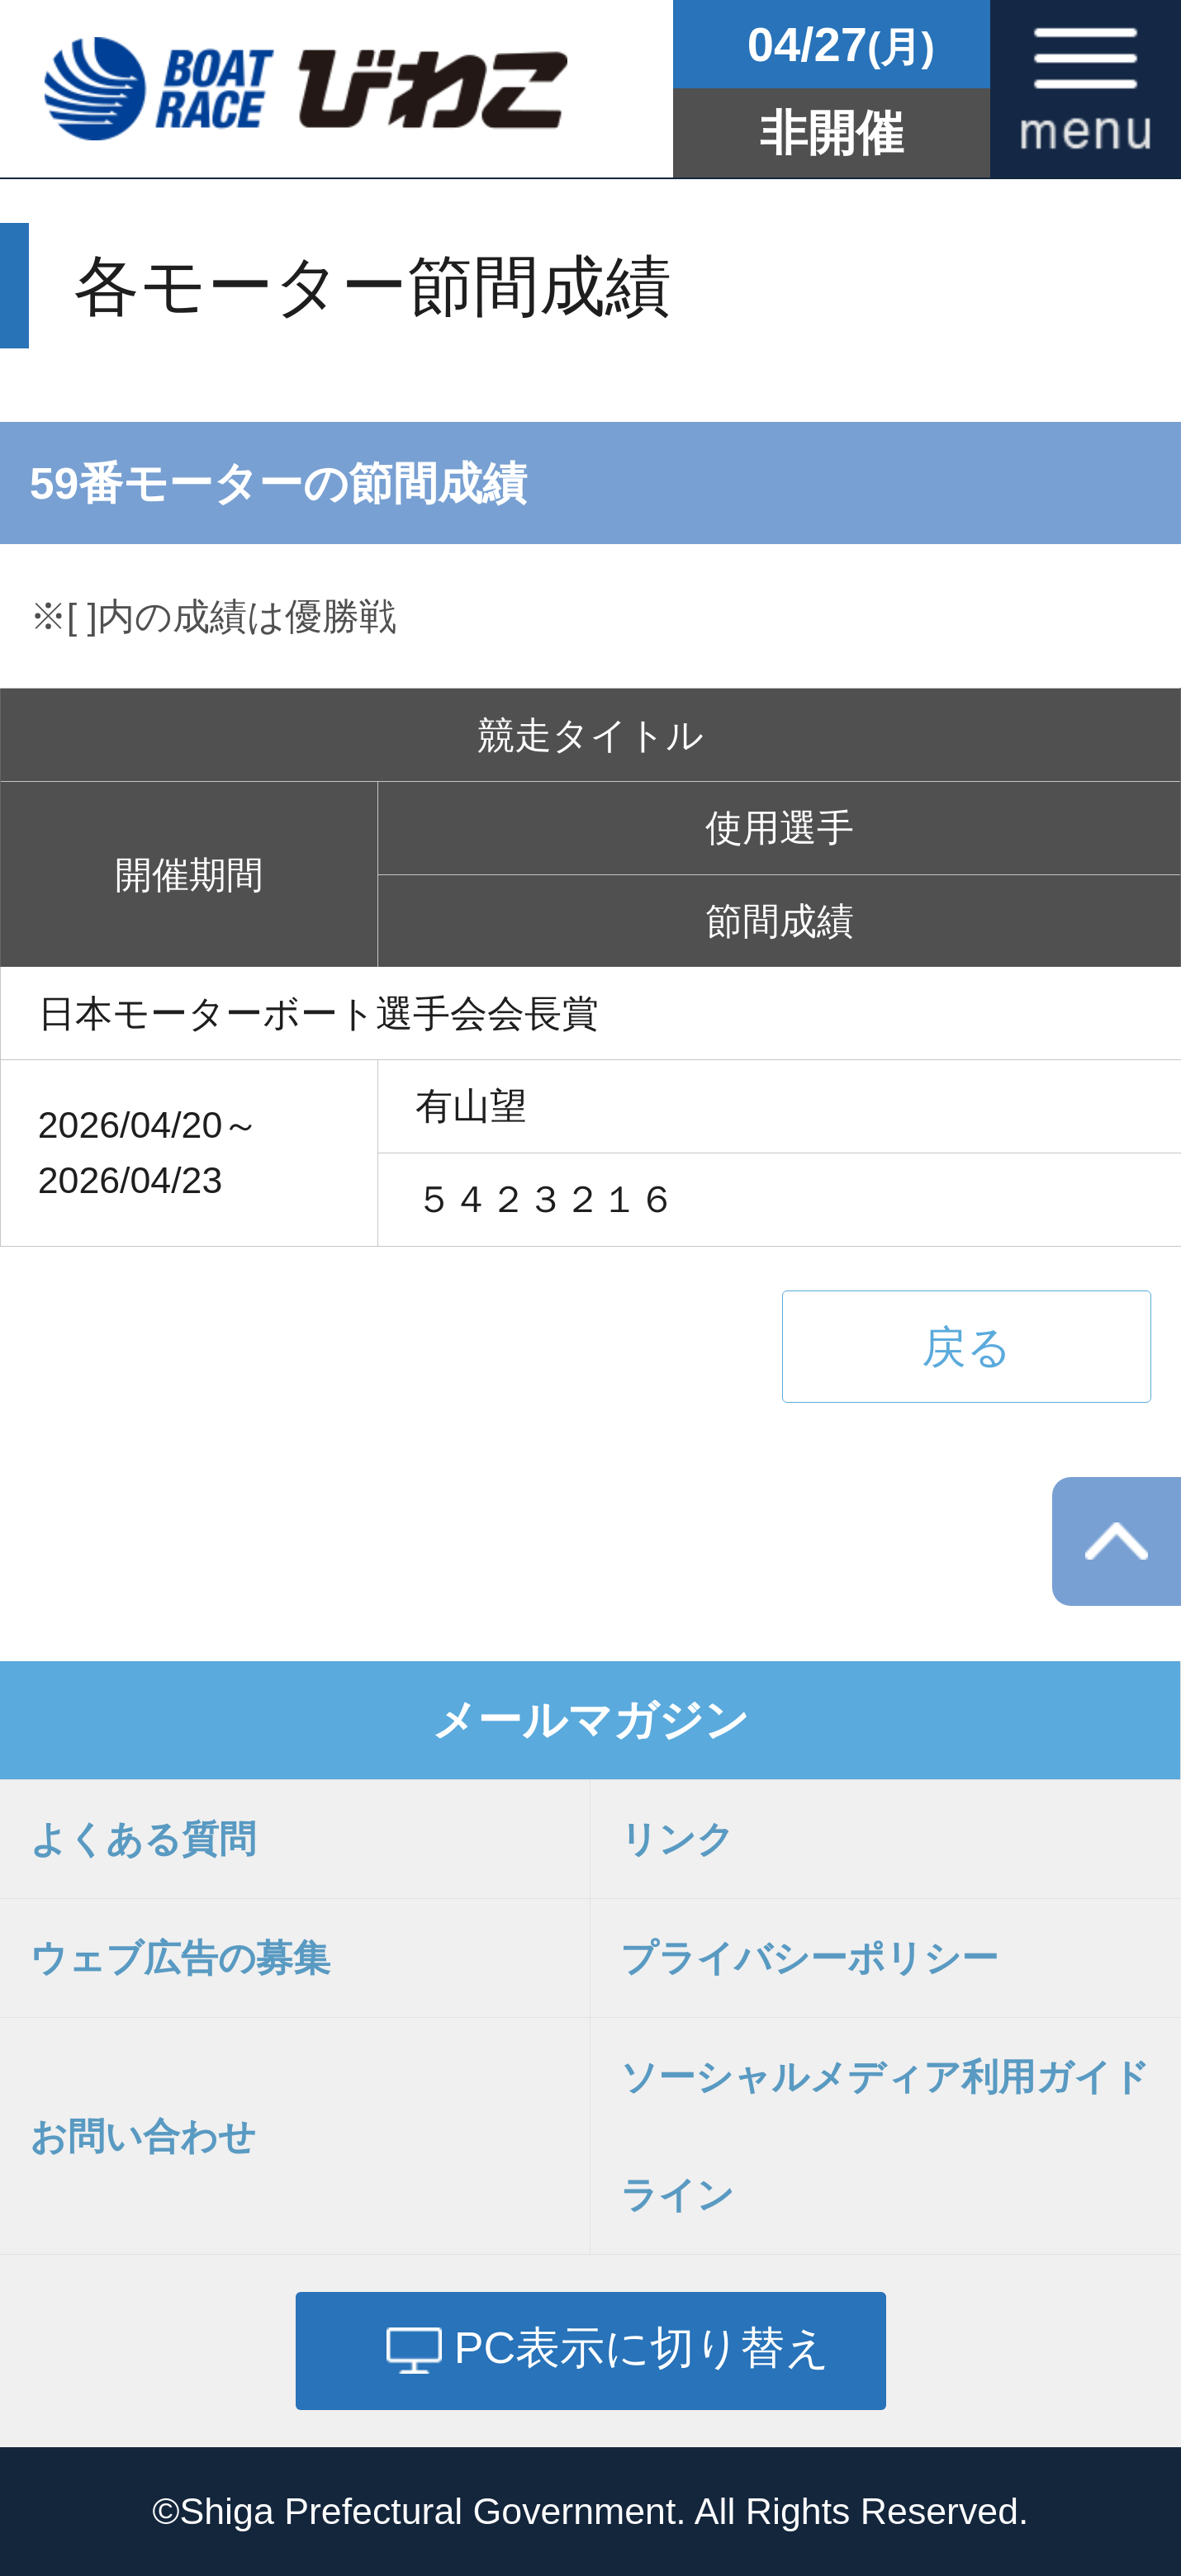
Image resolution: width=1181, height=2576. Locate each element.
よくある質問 (143, 1839)
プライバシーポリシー (809, 1958)
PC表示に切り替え (642, 2347)
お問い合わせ (143, 2136)
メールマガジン (590, 1720)
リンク (677, 1839)
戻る (967, 1346)
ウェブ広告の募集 (180, 1958)
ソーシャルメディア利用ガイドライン (885, 2136)
